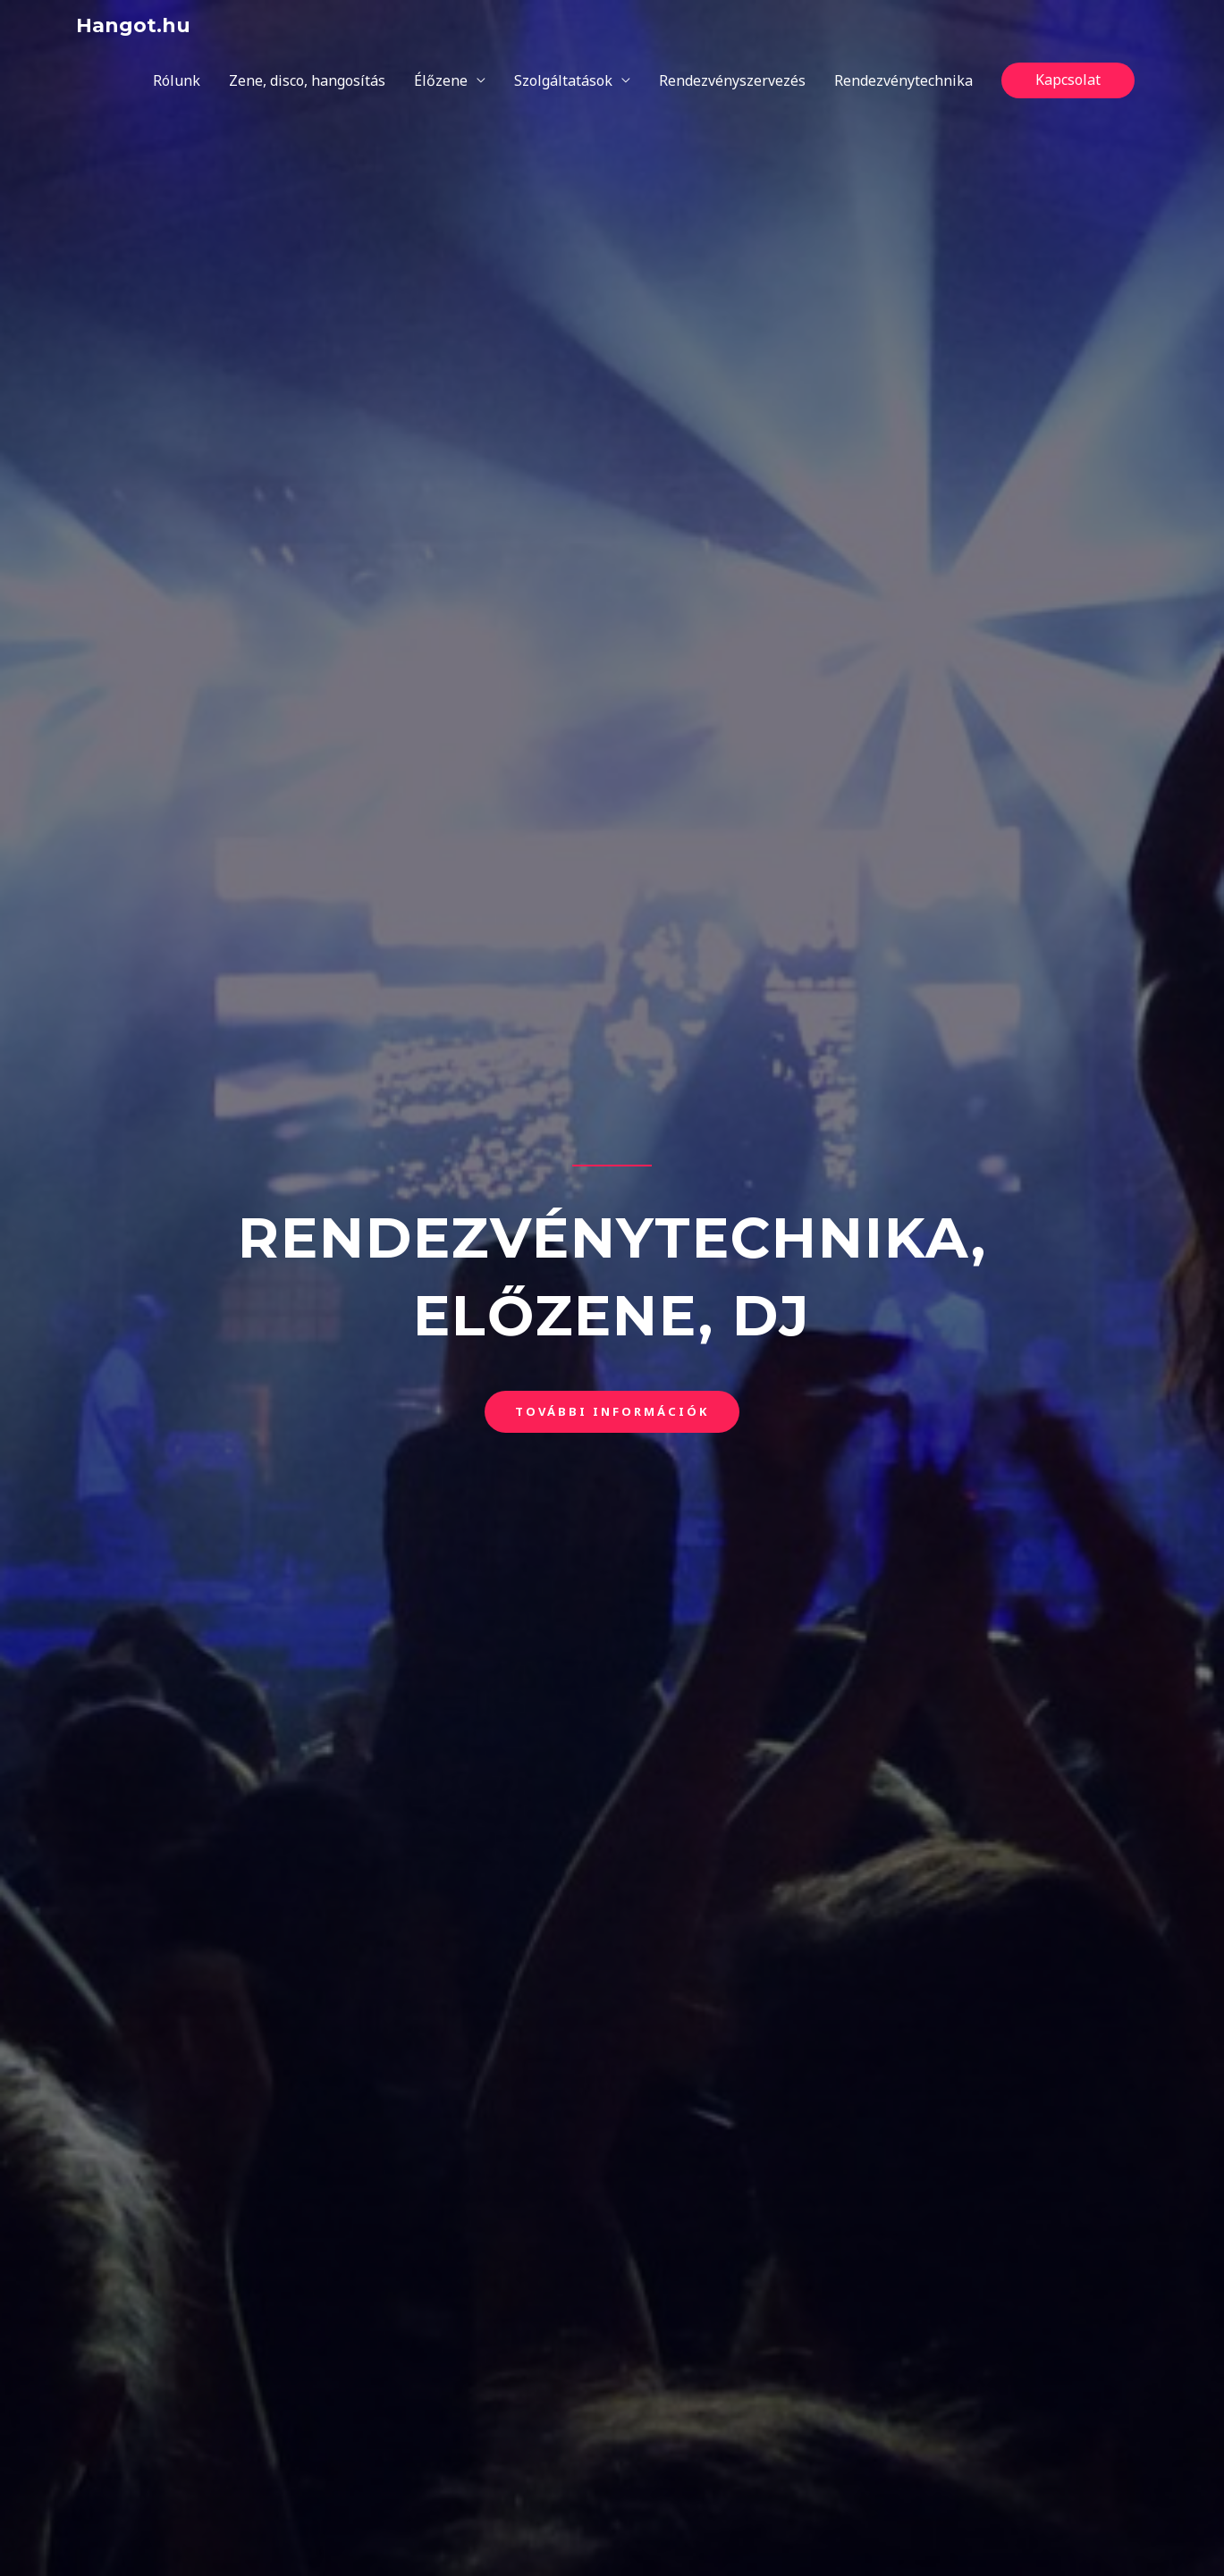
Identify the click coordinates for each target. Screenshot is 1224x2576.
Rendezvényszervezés (732, 80)
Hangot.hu (133, 25)
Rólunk (176, 80)
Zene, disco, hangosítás (307, 80)
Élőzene (441, 80)
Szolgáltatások (563, 80)
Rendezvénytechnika (903, 80)
